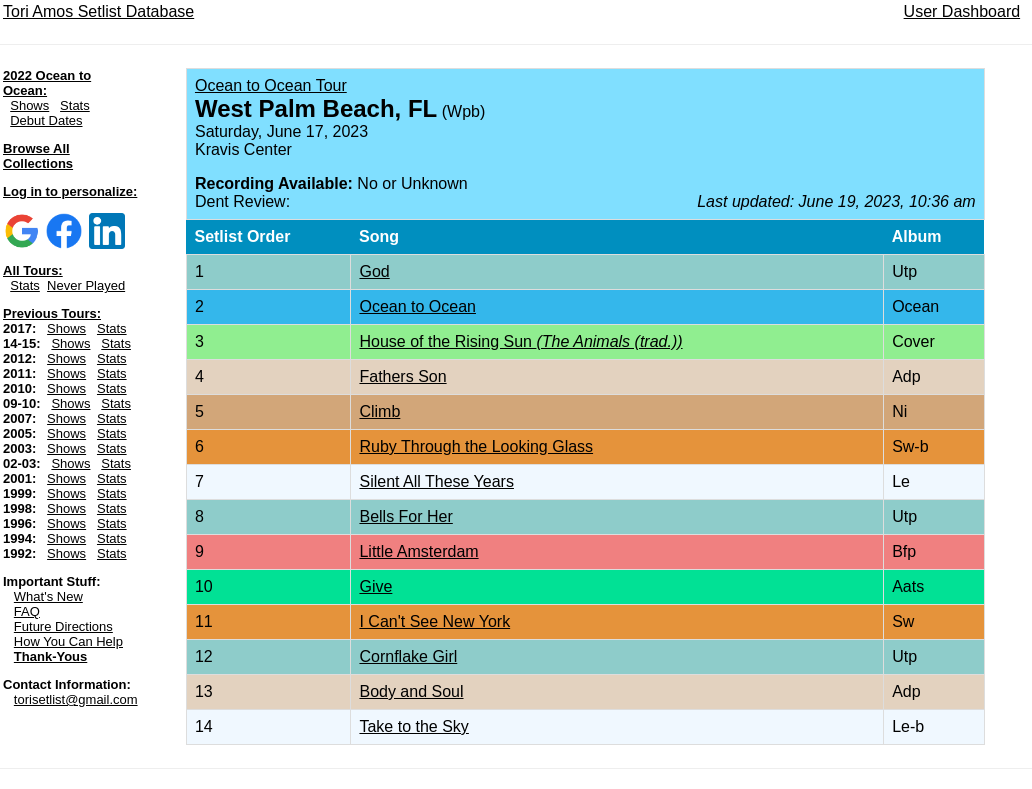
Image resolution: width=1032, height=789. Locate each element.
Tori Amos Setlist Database (98, 11)
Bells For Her (405, 516)
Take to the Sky (413, 726)
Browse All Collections (38, 156)
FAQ (27, 611)
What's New (48, 596)
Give (375, 586)
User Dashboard (962, 11)
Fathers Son (402, 376)
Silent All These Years (436, 481)
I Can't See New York (434, 621)
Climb (379, 411)
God (374, 271)
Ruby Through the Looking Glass (476, 446)
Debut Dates (46, 120)
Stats (75, 105)
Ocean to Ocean (417, 306)
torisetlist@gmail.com (76, 699)
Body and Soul (411, 691)
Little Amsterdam (418, 551)
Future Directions (63, 626)
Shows (29, 105)
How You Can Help (68, 641)
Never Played (86, 285)
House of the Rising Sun (520, 341)
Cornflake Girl (408, 656)
